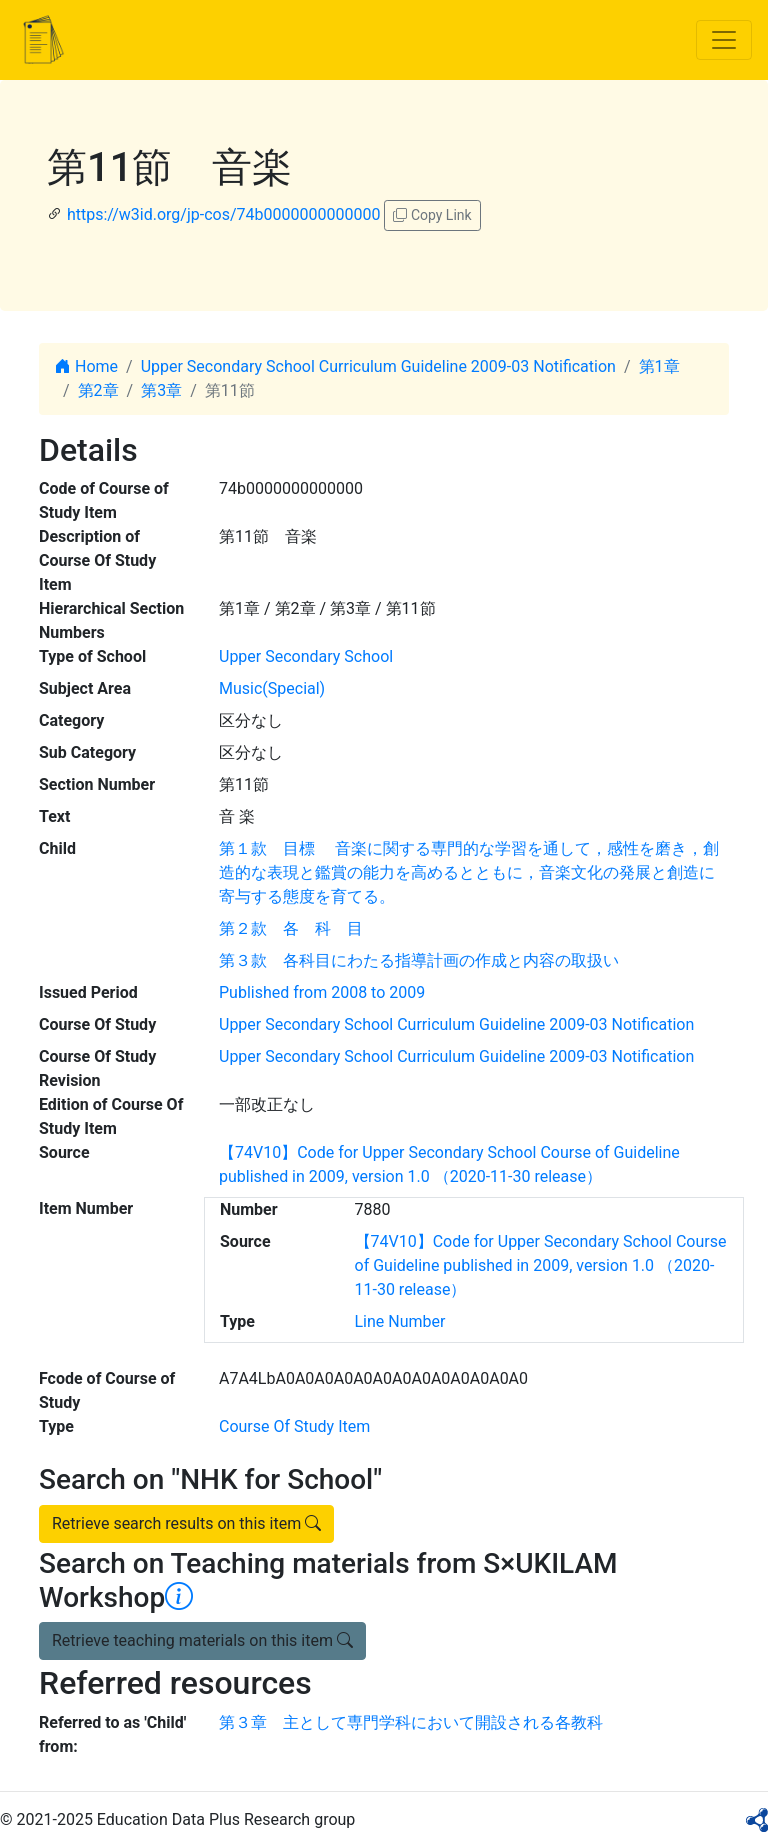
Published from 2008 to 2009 (322, 992)
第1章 (659, 366)
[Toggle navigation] (724, 40)
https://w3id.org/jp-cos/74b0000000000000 (223, 214)
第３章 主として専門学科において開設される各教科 (411, 1722)
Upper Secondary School (306, 656)
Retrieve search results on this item (186, 1523)
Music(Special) (272, 688)
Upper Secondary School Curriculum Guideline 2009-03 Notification (378, 366)
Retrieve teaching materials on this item (202, 1640)
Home (86, 366)
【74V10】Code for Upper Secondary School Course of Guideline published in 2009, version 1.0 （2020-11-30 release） (541, 1265)
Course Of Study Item (294, 1426)
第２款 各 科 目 (291, 928)
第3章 (161, 390)
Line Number (400, 1321)
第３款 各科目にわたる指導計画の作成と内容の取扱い (419, 960)
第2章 (98, 390)
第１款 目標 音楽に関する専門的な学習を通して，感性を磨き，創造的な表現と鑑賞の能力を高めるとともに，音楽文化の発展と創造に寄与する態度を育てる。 (469, 872)
